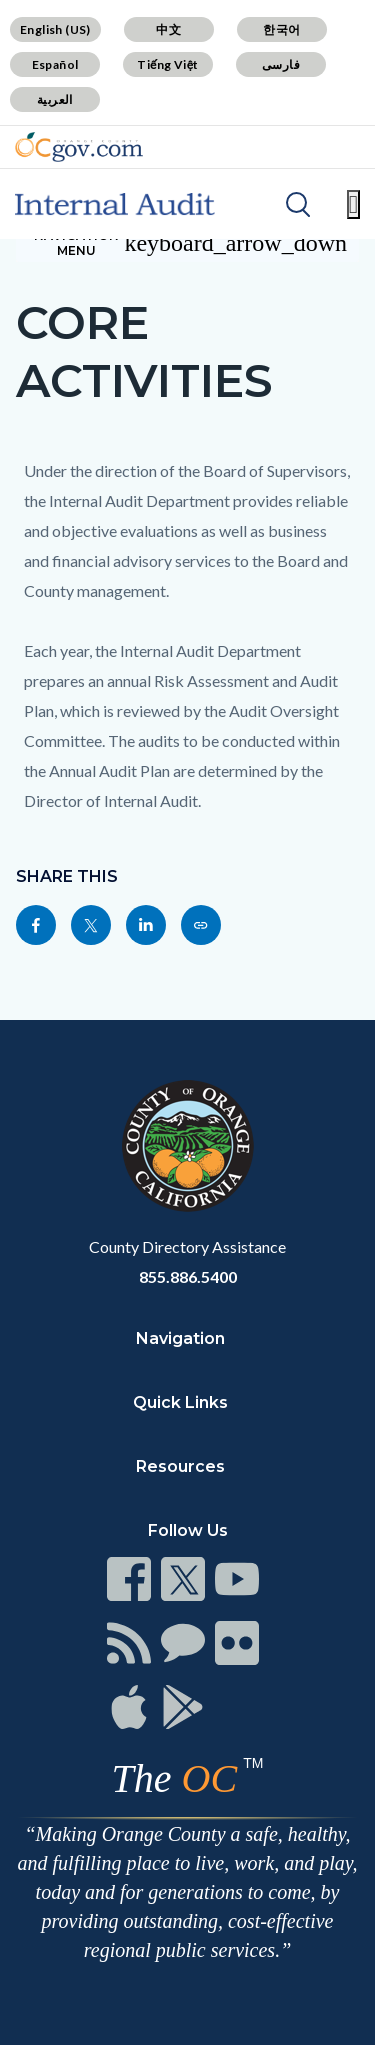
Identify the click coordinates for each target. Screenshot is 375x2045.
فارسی (281, 64)
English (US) (55, 29)
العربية (55, 99)
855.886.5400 (188, 1276)
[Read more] (79, 147)
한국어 (281, 29)
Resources (180, 1466)
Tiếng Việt (168, 64)
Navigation (180, 1338)
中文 (168, 29)
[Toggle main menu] (353, 204)
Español (55, 64)
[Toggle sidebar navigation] (187, 243)
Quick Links (180, 1402)
